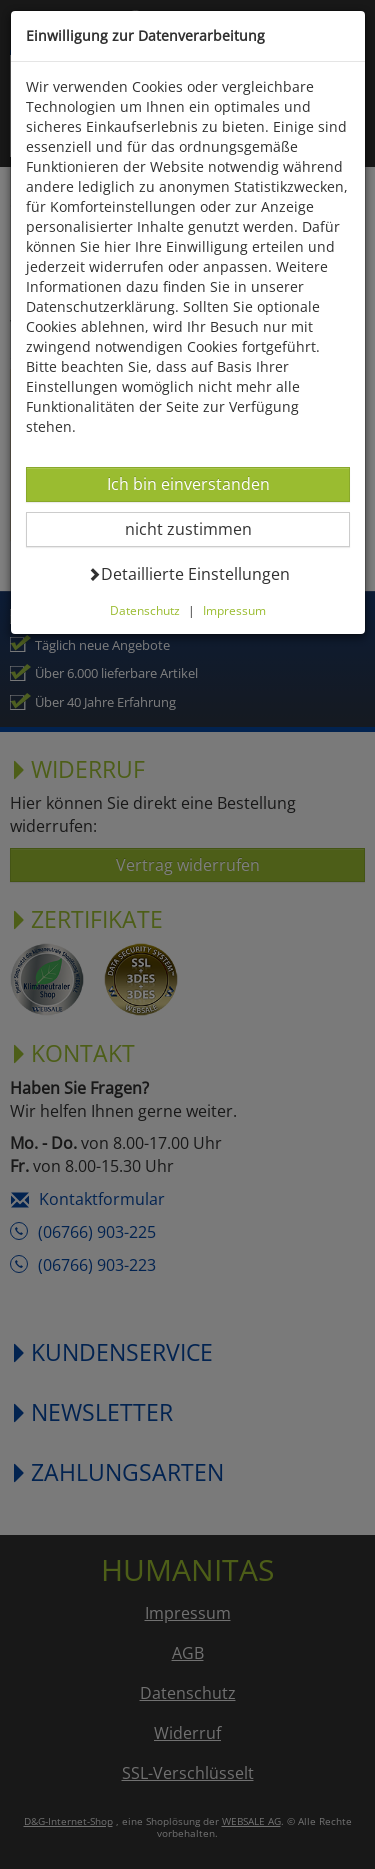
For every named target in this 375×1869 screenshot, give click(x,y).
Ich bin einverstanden (188, 483)
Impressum (234, 610)
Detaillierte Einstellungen (188, 573)
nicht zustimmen (200, 528)
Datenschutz (145, 610)
